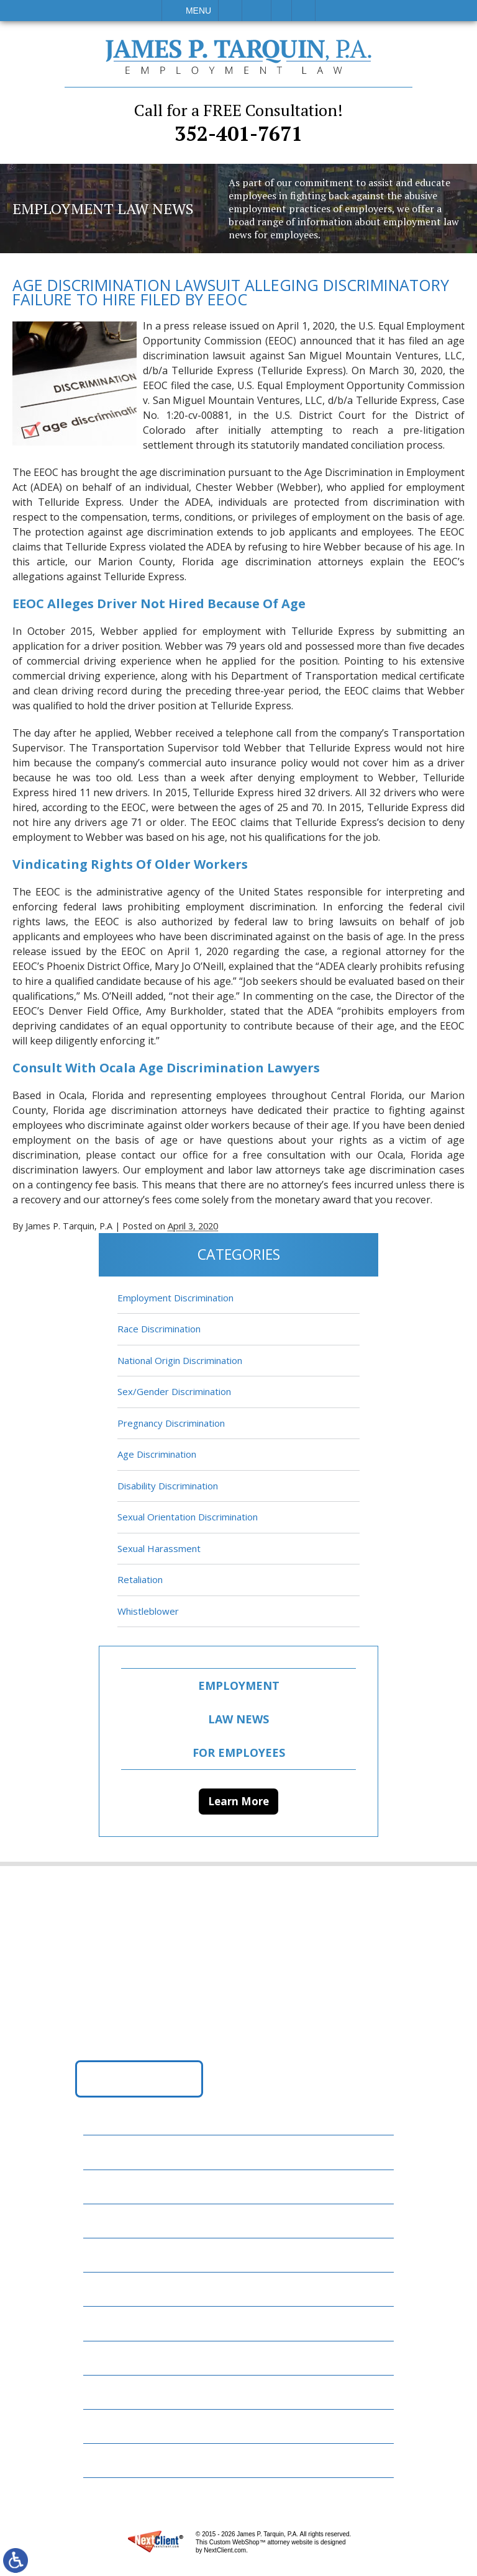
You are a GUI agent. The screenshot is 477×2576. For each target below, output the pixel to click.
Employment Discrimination (175, 1297)
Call (230, 10)
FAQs (102, 2255)
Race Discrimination (159, 1328)
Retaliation (140, 1579)
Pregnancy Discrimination (171, 1423)
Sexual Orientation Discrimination (187, 1516)
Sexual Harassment (159, 1548)
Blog (103, 2289)
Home (104, 2152)
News (104, 2323)
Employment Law (133, 2186)
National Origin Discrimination (179, 1360)
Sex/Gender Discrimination (174, 1391)
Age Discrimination (156, 1454)
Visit (281, 10)
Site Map (111, 2460)
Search (303, 10)
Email (256, 10)
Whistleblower (148, 1611)
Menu (198, 11)
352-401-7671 (238, 122)
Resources (116, 2358)
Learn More (238, 1801)
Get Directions (139, 2078)
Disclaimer (117, 2426)
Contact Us (119, 2392)
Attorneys (117, 2221)
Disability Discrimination (167, 1485)
